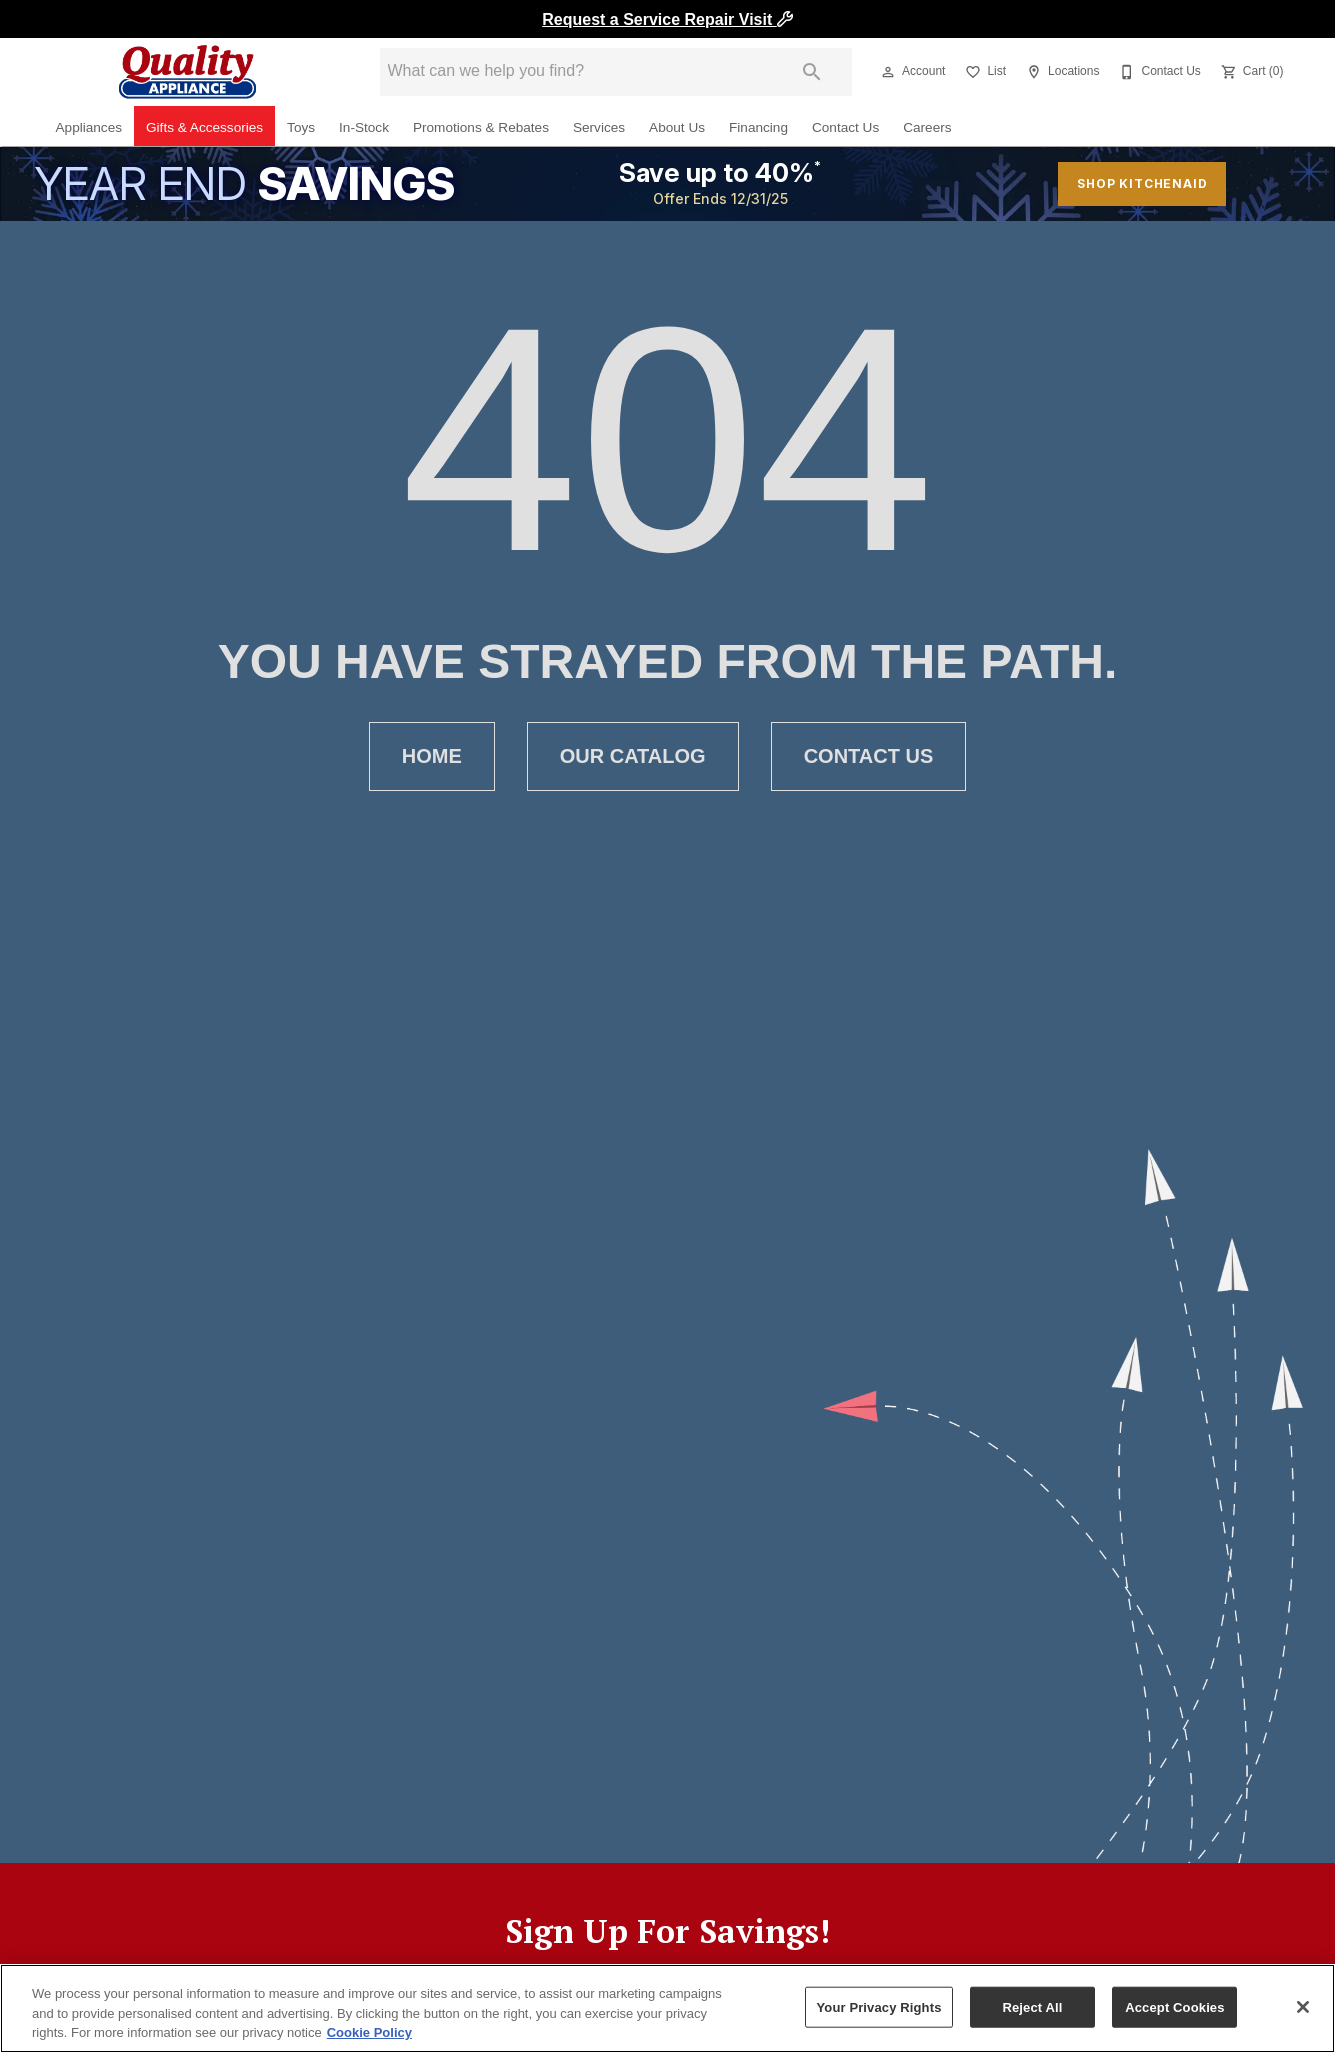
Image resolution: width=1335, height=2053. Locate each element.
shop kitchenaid (1142, 183)
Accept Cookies (1174, 2006)
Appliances (89, 127)
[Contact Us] (1157, 72)
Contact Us (845, 127)
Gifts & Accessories (204, 127)
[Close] (1303, 2007)
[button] (888, 72)
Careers (927, 127)
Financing (758, 127)
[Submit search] (812, 72)
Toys (301, 127)
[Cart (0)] (1250, 72)
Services (599, 127)
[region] (667, 2008)
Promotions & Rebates (481, 127)
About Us (677, 127)
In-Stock (364, 127)
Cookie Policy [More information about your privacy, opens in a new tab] (369, 2032)
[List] (983, 72)
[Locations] (1060, 72)
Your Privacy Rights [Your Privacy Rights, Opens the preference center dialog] (878, 2006)
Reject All (1032, 2006)
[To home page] (188, 72)
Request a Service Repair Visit (667, 19)
